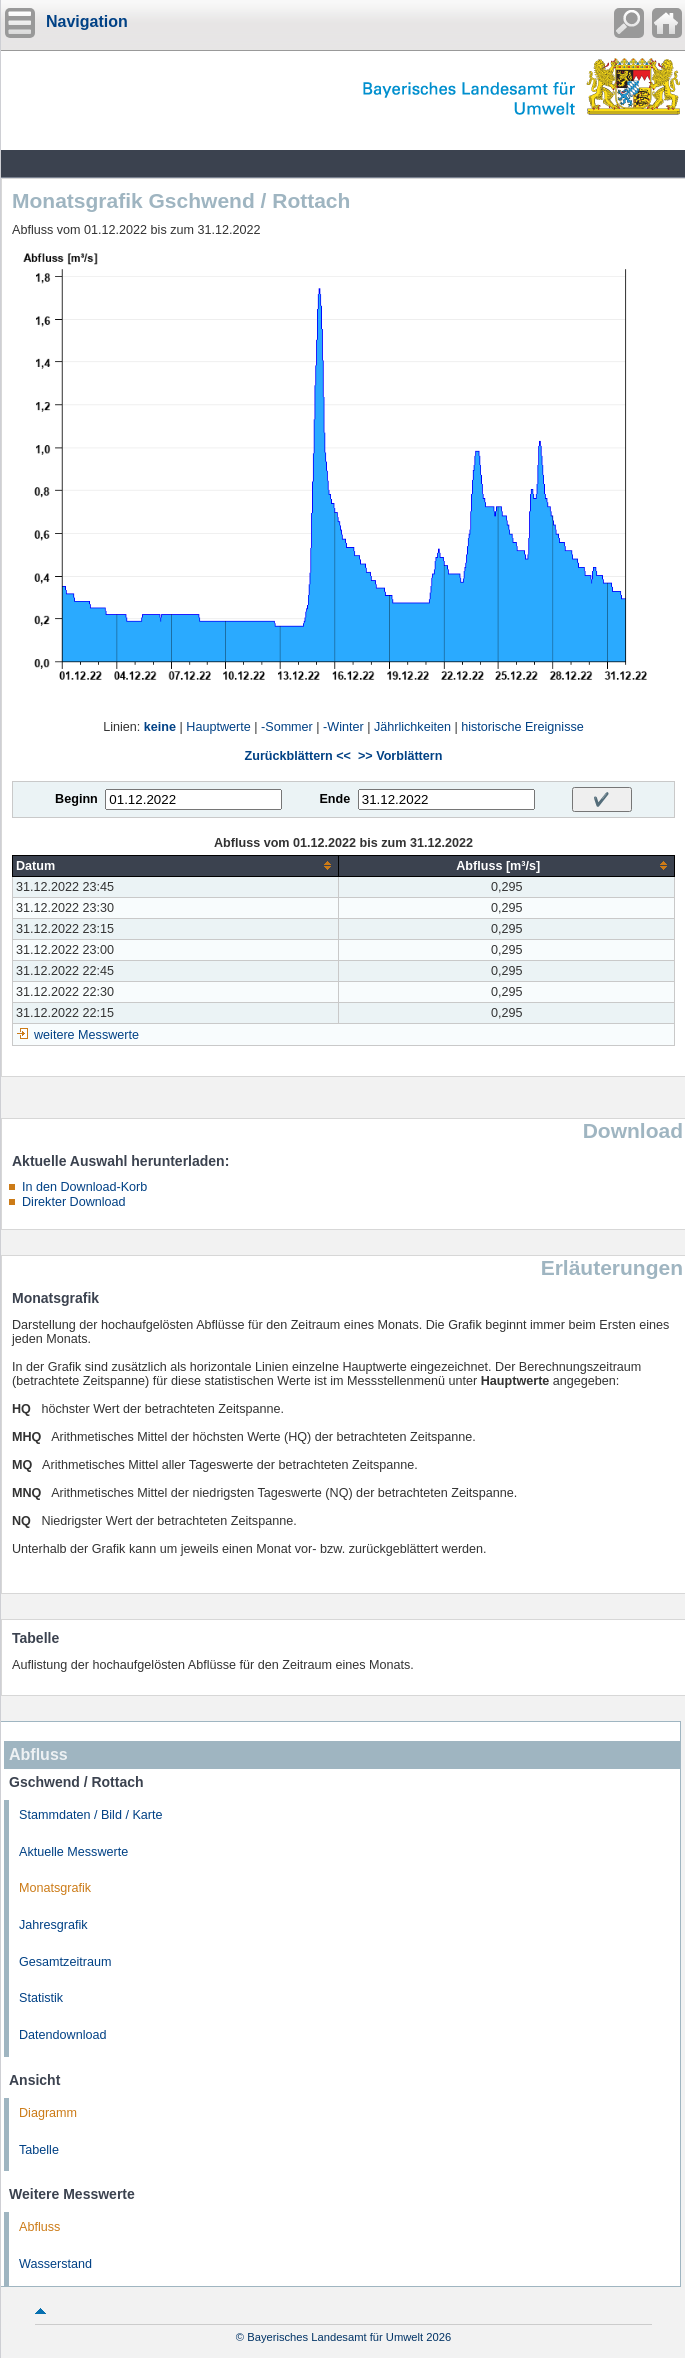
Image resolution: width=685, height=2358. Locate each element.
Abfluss (39, 2227)
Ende (334, 799)
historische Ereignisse (522, 727)
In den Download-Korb (84, 1187)
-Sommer (287, 727)
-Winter (343, 727)
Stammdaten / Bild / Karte (91, 1815)
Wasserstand (55, 2264)
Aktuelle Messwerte (73, 1852)
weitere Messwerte (86, 1035)
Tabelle (39, 2150)
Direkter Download (74, 1202)
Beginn (76, 799)
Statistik (41, 1998)
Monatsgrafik (55, 1888)
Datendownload (63, 2035)
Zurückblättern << (298, 756)
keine (160, 727)
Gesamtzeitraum (65, 1962)
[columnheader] (176, 865)
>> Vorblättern (400, 756)
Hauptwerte (218, 727)
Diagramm (48, 2113)
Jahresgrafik (53, 1925)
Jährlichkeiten (412, 727)
